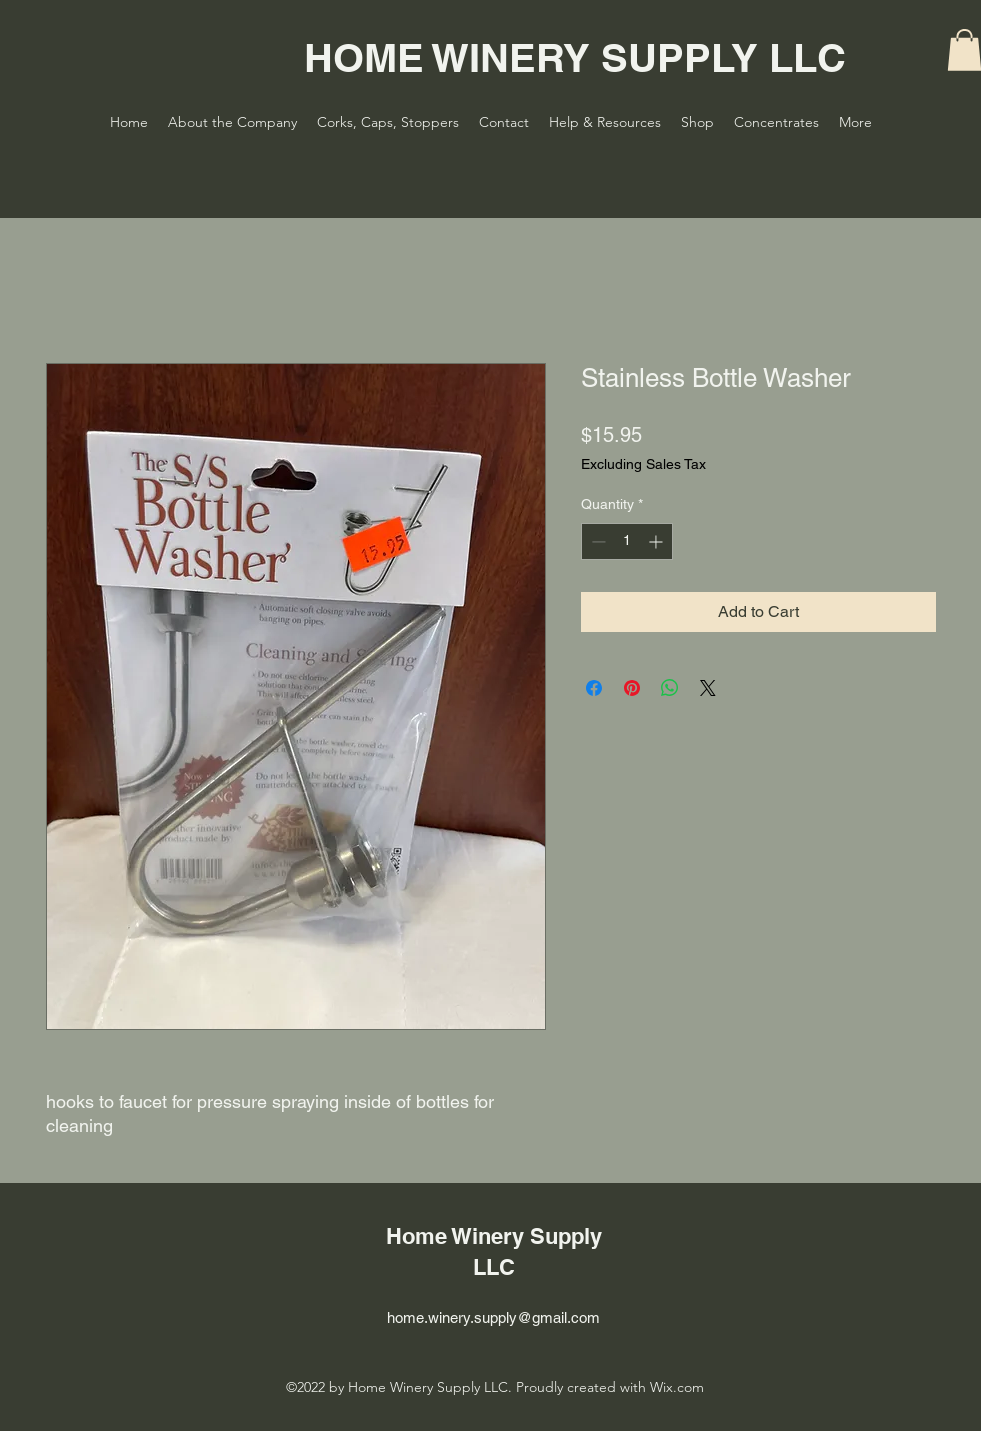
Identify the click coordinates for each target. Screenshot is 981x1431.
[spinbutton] (627, 541)
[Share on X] (708, 688)
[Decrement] (596, 541)
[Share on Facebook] (594, 688)
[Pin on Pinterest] (632, 688)
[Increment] (657, 541)
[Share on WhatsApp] (670, 688)
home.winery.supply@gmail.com (493, 1317)
